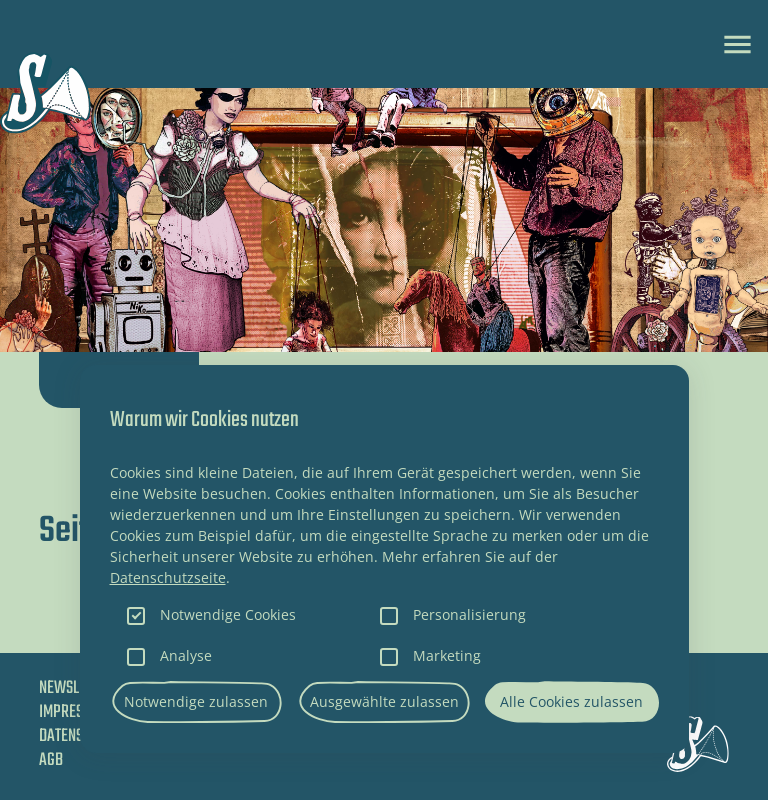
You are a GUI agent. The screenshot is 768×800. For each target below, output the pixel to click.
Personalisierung (469, 614)
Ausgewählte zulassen (384, 701)
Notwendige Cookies (228, 614)
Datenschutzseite (168, 577)
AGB (51, 760)
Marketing (447, 655)
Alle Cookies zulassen (571, 701)
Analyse (186, 655)
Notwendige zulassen (196, 701)
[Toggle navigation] (737, 44)
